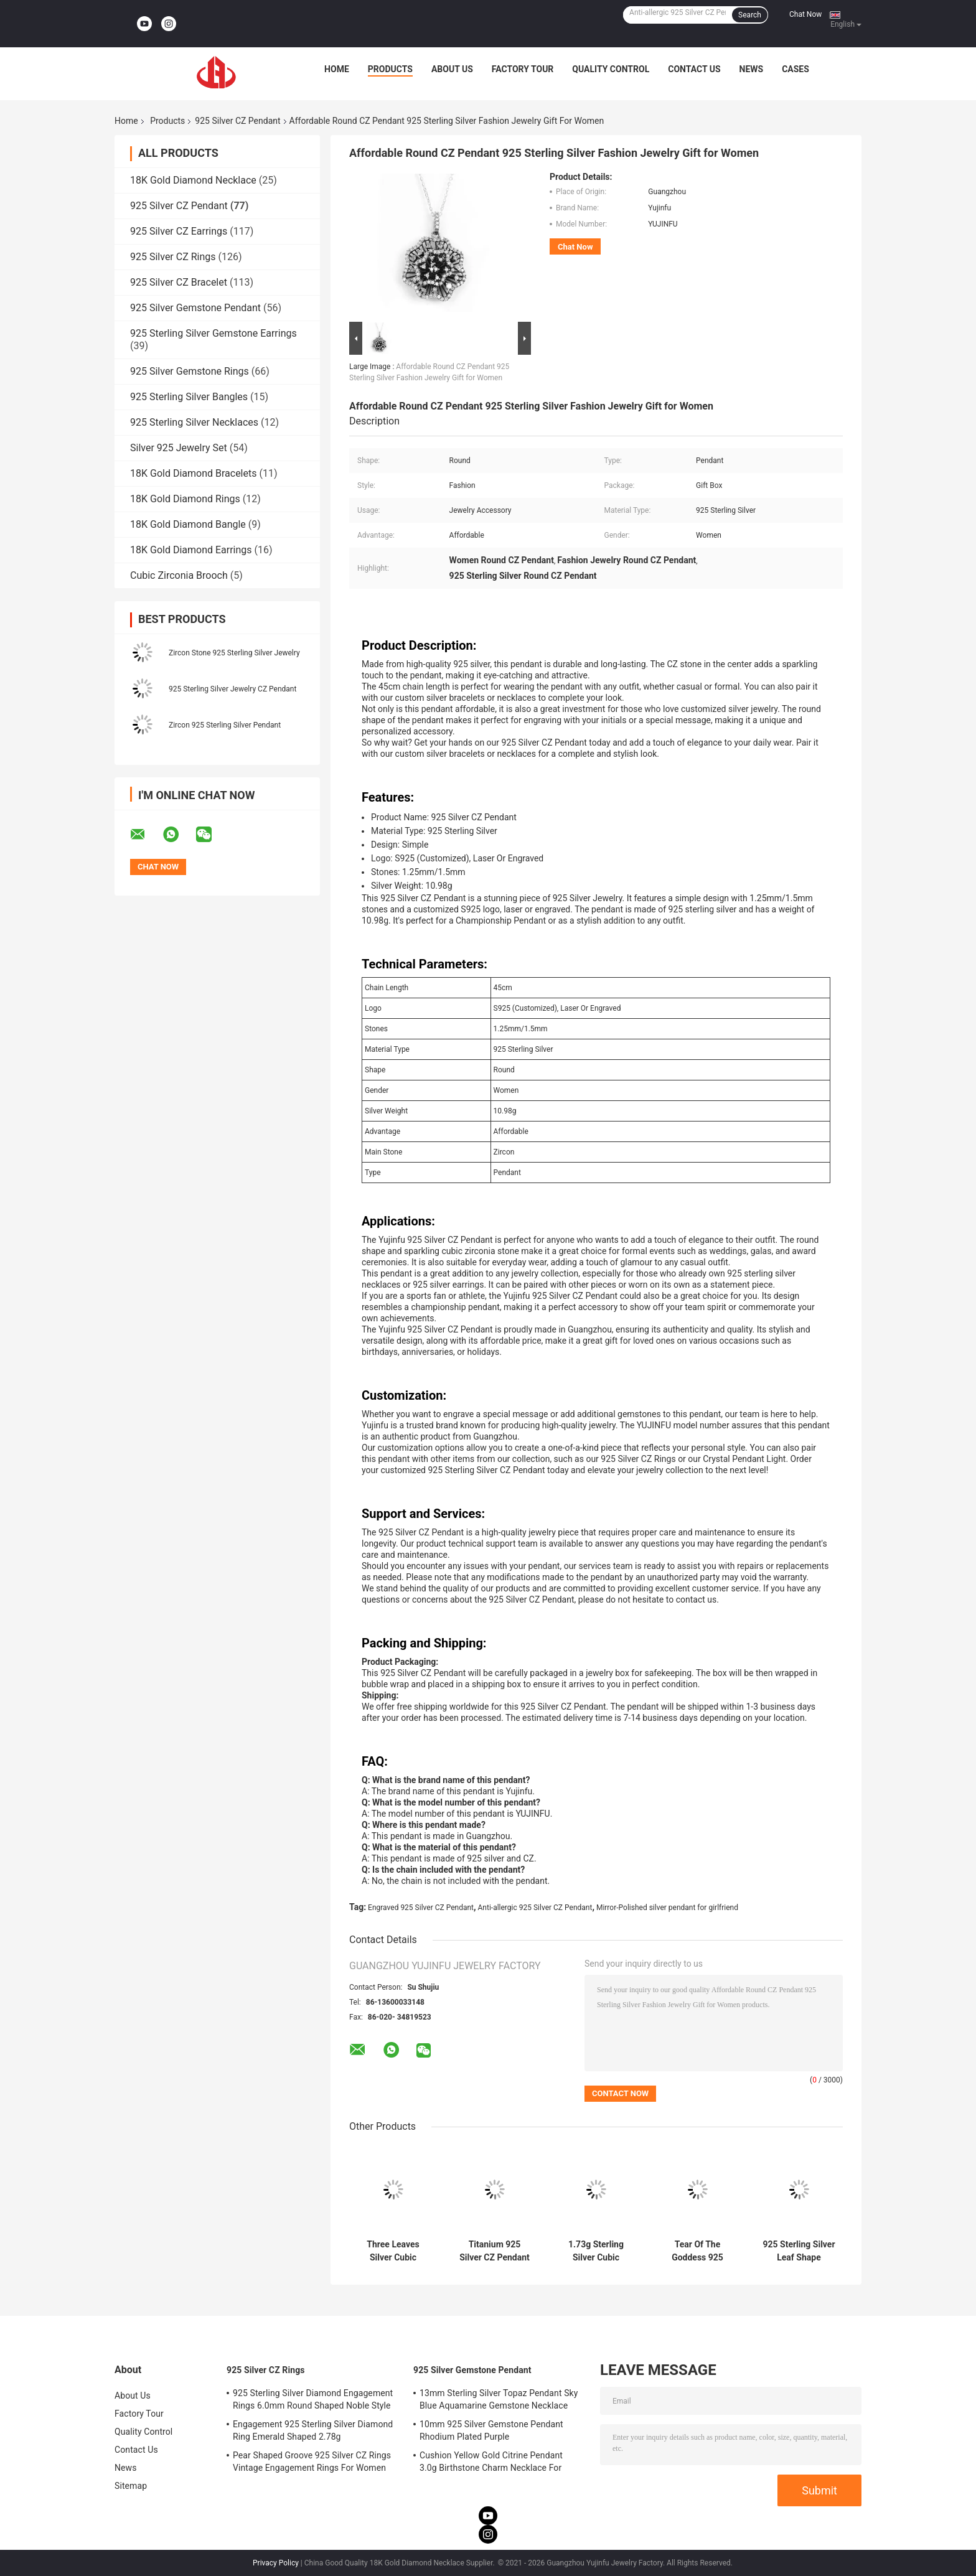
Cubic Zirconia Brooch (179, 575)
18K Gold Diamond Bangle (188, 524)
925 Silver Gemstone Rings (189, 371)
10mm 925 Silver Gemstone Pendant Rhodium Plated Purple (491, 2430)
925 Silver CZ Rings (173, 257)
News (751, 69)
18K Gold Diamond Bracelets (193, 473)
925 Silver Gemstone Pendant (195, 308)
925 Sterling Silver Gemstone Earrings (213, 333)
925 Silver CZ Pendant (237, 121)
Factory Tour (523, 69)
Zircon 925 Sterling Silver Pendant (225, 725)
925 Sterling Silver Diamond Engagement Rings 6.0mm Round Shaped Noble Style (313, 2399)
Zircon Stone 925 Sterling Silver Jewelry (234, 653)
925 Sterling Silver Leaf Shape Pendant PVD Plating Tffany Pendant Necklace (798, 2251)
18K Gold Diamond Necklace (193, 180)
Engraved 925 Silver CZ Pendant (421, 1907)
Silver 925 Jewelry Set (178, 448)
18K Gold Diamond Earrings (191, 550)
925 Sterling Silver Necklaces (194, 422)
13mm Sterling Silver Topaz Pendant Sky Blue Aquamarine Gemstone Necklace (499, 2399)
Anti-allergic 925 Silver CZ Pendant (535, 1907)
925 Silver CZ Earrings (178, 231)
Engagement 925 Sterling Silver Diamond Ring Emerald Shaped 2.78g (313, 2430)
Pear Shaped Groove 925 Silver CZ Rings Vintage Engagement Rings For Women (312, 2461)
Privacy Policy (276, 2563)
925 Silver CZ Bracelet (178, 282)
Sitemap (131, 2486)
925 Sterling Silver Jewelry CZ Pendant (232, 689)
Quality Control (610, 69)
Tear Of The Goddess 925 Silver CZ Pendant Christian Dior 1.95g (697, 2251)
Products (390, 69)
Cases (795, 69)
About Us (452, 69)
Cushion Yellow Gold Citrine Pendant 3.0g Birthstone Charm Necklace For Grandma (491, 2463)
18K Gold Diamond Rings (185, 499)
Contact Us (694, 69)
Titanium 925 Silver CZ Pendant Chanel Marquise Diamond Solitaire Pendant (494, 2251)
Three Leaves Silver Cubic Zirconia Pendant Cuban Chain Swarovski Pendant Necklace (392, 2251)
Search (749, 15)
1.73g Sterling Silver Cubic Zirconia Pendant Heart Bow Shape (596, 2251)
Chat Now (805, 14)
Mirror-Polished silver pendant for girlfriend (667, 1907)
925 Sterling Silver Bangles (189, 397)
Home (336, 69)
